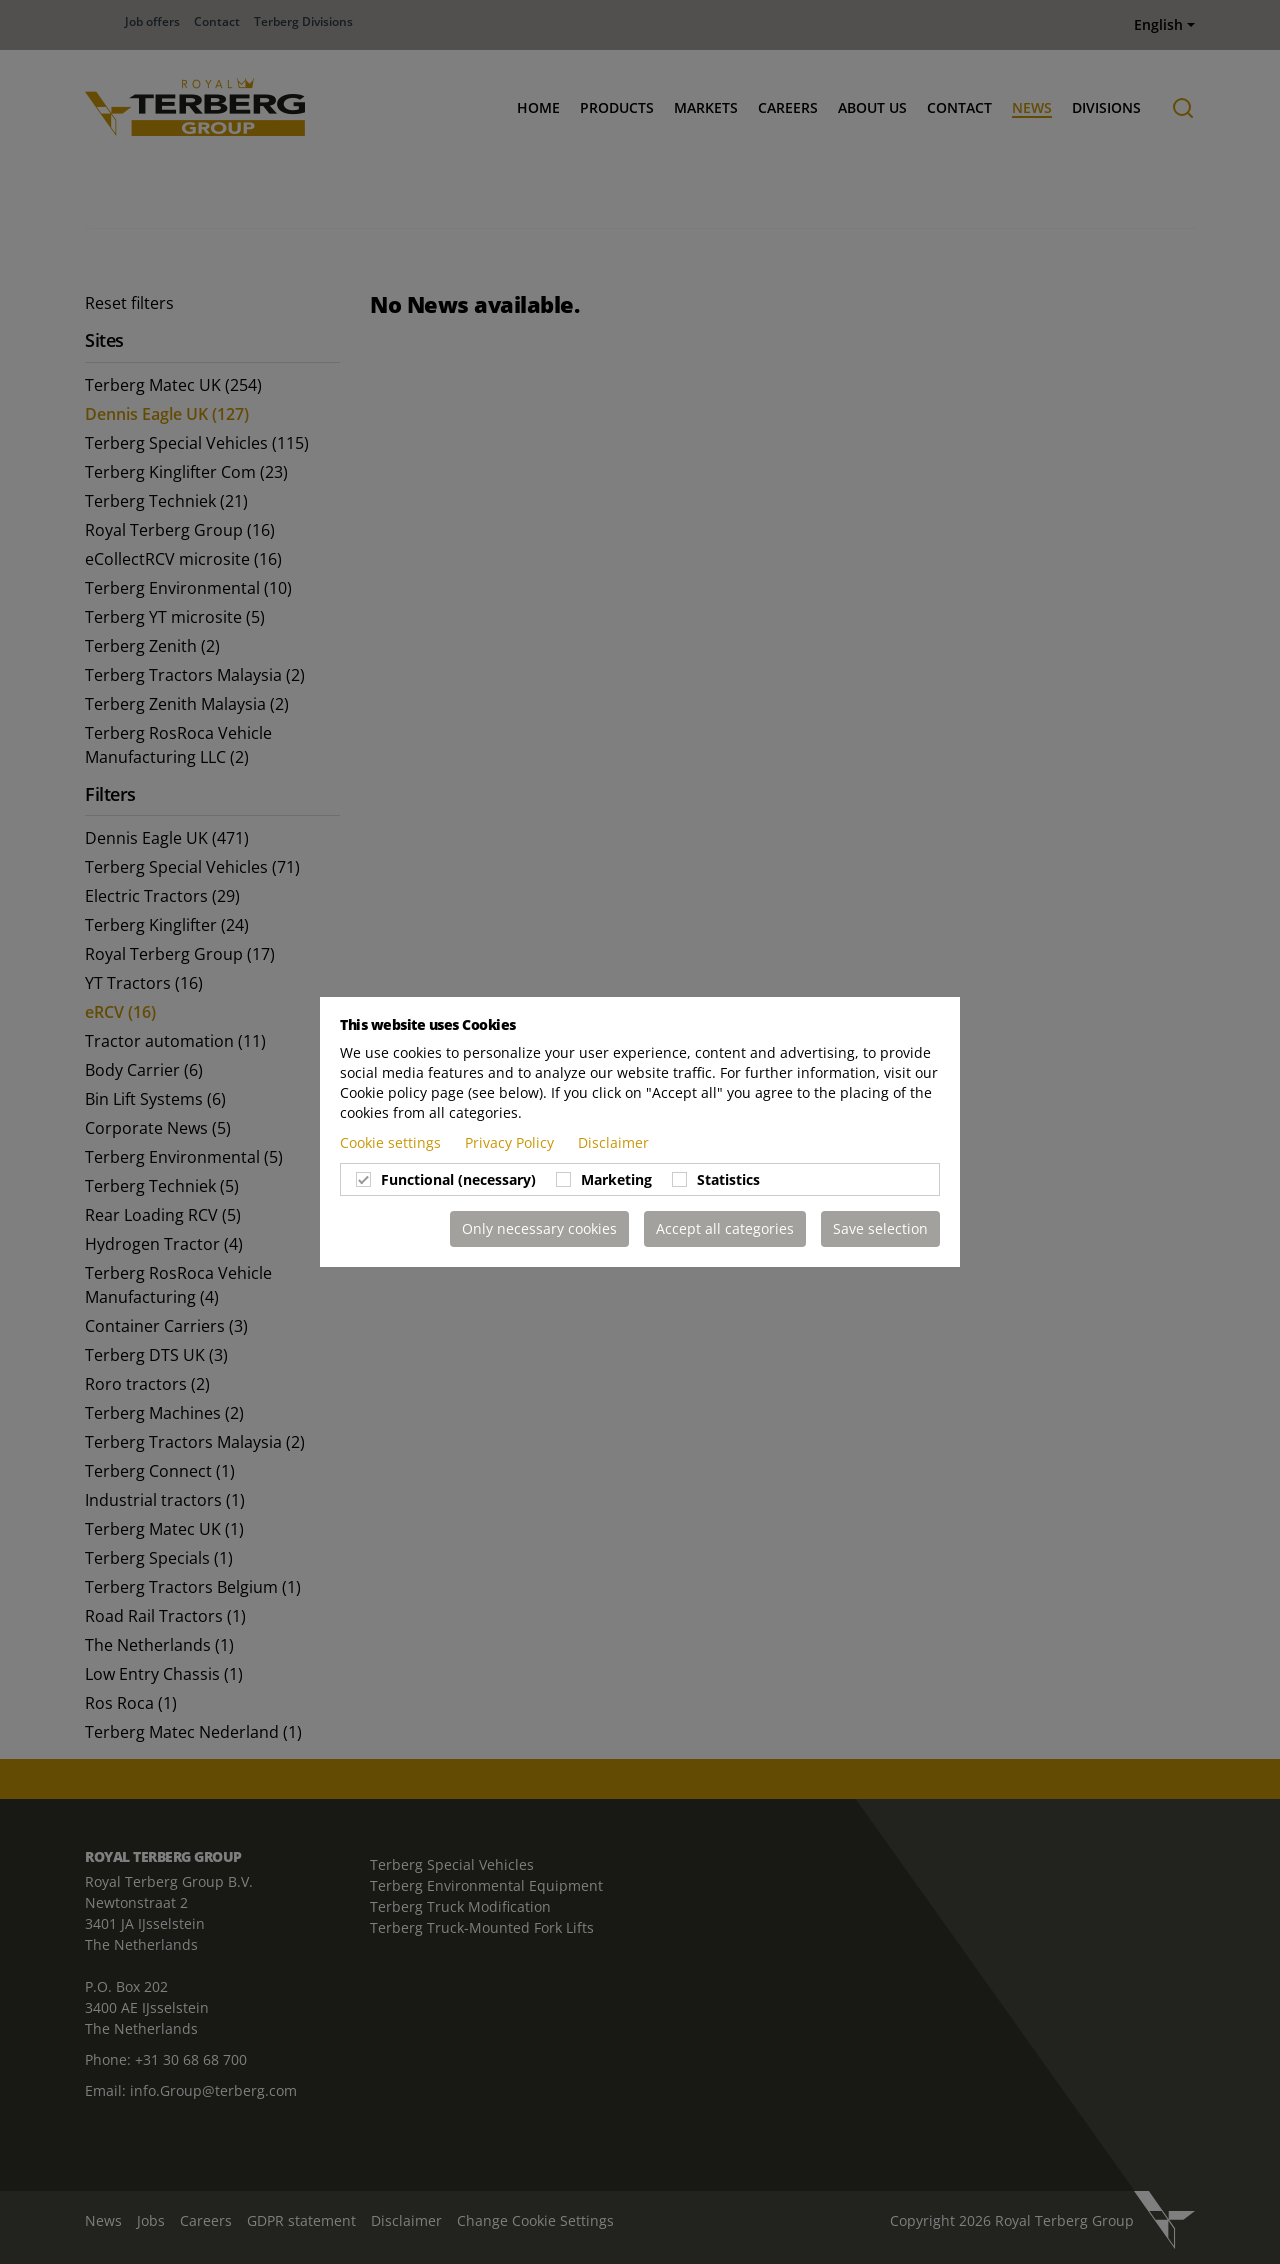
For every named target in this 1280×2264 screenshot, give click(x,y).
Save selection (880, 1228)
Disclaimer (613, 1142)
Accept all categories (725, 1228)
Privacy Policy (511, 1142)
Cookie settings (392, 1142)
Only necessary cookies (539, 1228)
